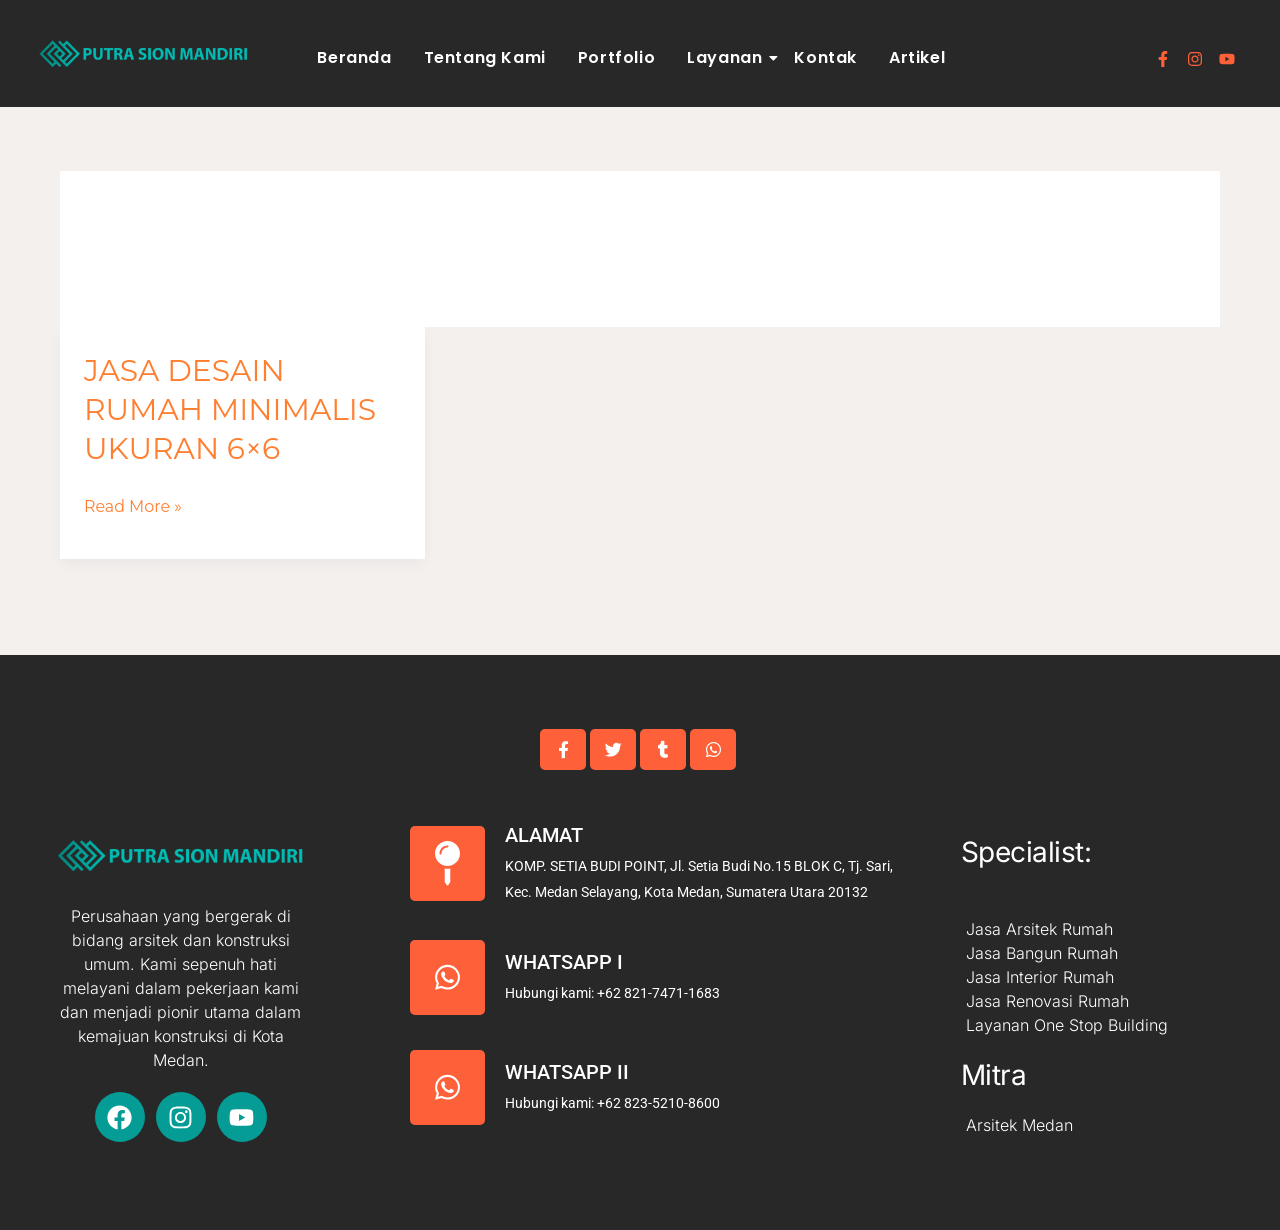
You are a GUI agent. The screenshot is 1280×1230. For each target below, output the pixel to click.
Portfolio (616, 57)
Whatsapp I (564, 962)
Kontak (825, 57)
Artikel (917, 57)
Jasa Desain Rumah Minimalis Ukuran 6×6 (231, 409)
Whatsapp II (567, 1072)
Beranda (354, 57)
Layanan (727, 57)
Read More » (133, 507)
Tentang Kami (485, 57)
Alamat (544, 835)
